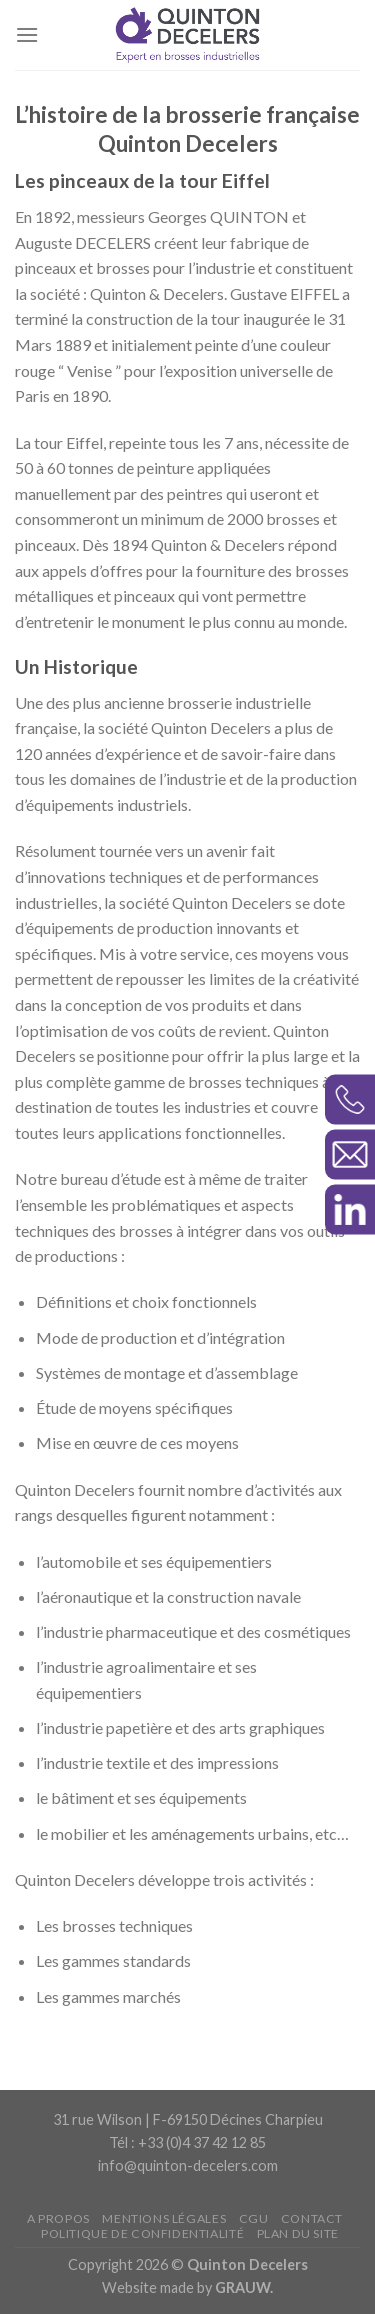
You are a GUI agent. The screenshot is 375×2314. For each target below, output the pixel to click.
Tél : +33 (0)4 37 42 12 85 (187, 2142)
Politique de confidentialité (142, 2233)
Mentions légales (164, 2218)
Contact (312, 2218)
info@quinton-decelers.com (188, 2165)
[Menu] (27, 34)
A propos (58, 2218)
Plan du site (298, 2233)
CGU (254, 2218)
